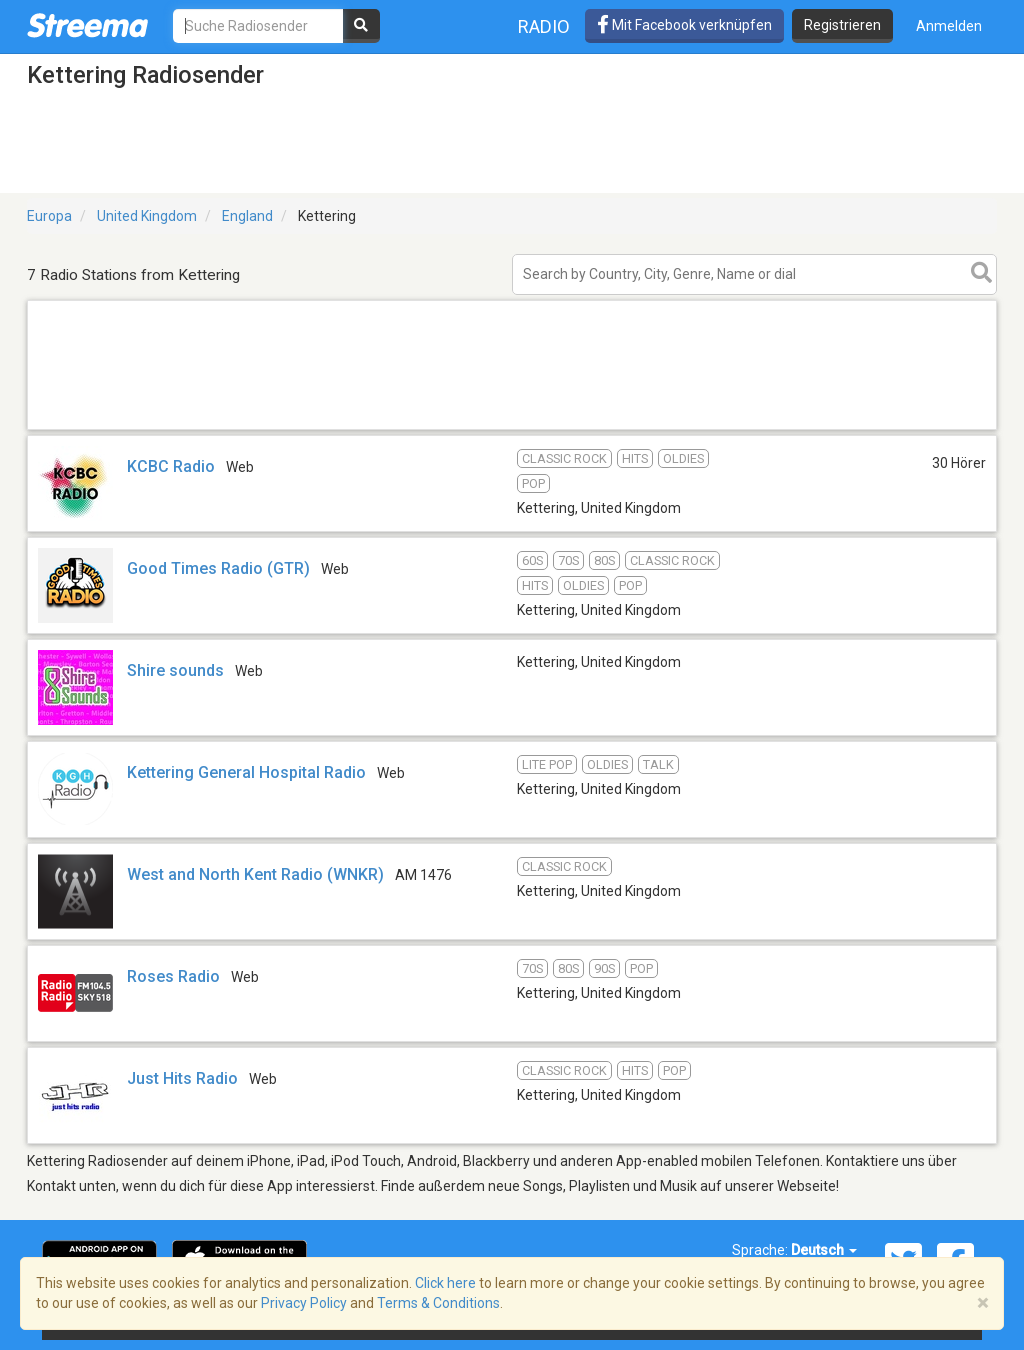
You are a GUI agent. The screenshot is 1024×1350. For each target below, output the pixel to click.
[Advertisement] (512, 428)
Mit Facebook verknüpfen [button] (684, 25)
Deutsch (824, 1250)
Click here (445, 1283)
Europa (49, 216)
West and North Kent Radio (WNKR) (255, 874)
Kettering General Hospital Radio (246, 772)
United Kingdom (147, 216)
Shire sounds (175, 670)
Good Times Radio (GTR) (218, 568)
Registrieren (842, 25)
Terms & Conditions (438, 1303)
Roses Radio (173, 976)
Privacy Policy (304, 1303)
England (247, 216)
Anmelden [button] (949, 26)
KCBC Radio (171, 466)
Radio (544, 26)
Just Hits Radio (182, 1078)
